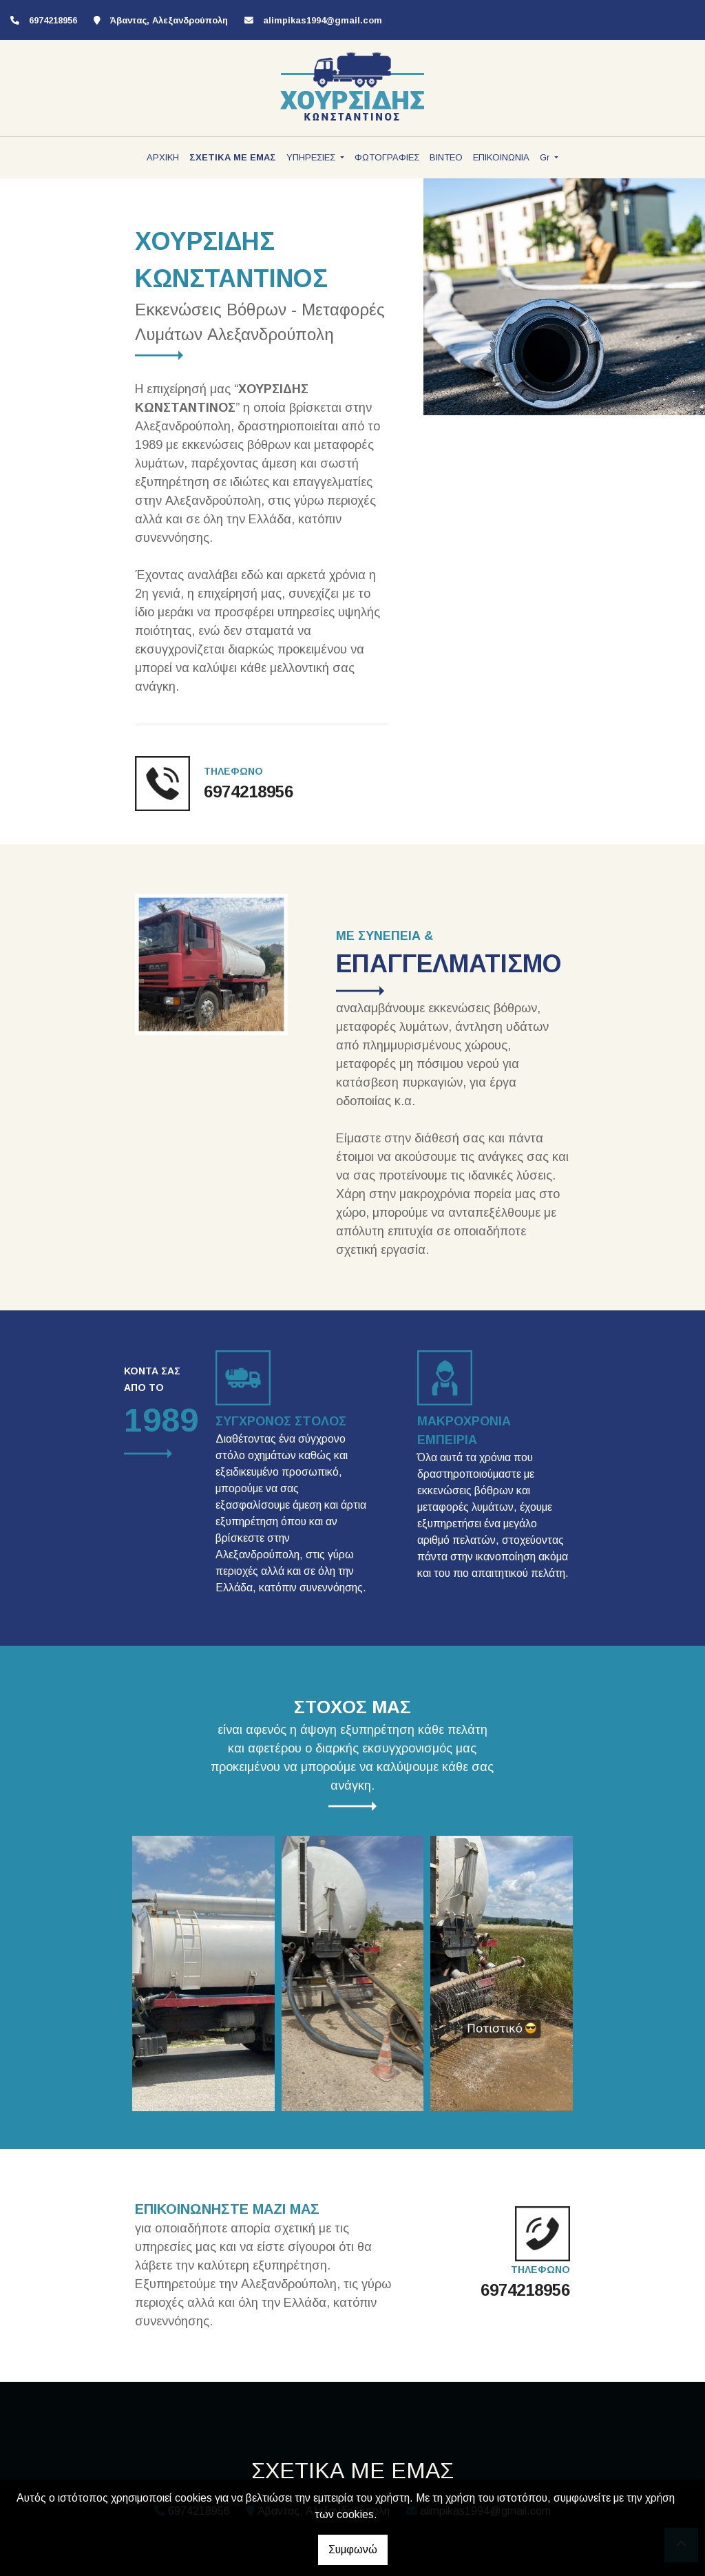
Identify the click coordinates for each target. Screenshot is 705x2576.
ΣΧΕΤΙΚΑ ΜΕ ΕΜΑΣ (232, 157)
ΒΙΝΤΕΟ (446, 157)
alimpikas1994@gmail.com (322, 20)
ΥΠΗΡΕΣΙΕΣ (312, 157)
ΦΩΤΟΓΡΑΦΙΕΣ (387, 157)
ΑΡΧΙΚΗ (163, 157)
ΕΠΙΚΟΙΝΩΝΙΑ (501, 157)
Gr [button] (546, 157)
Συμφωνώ (352, 2549)
